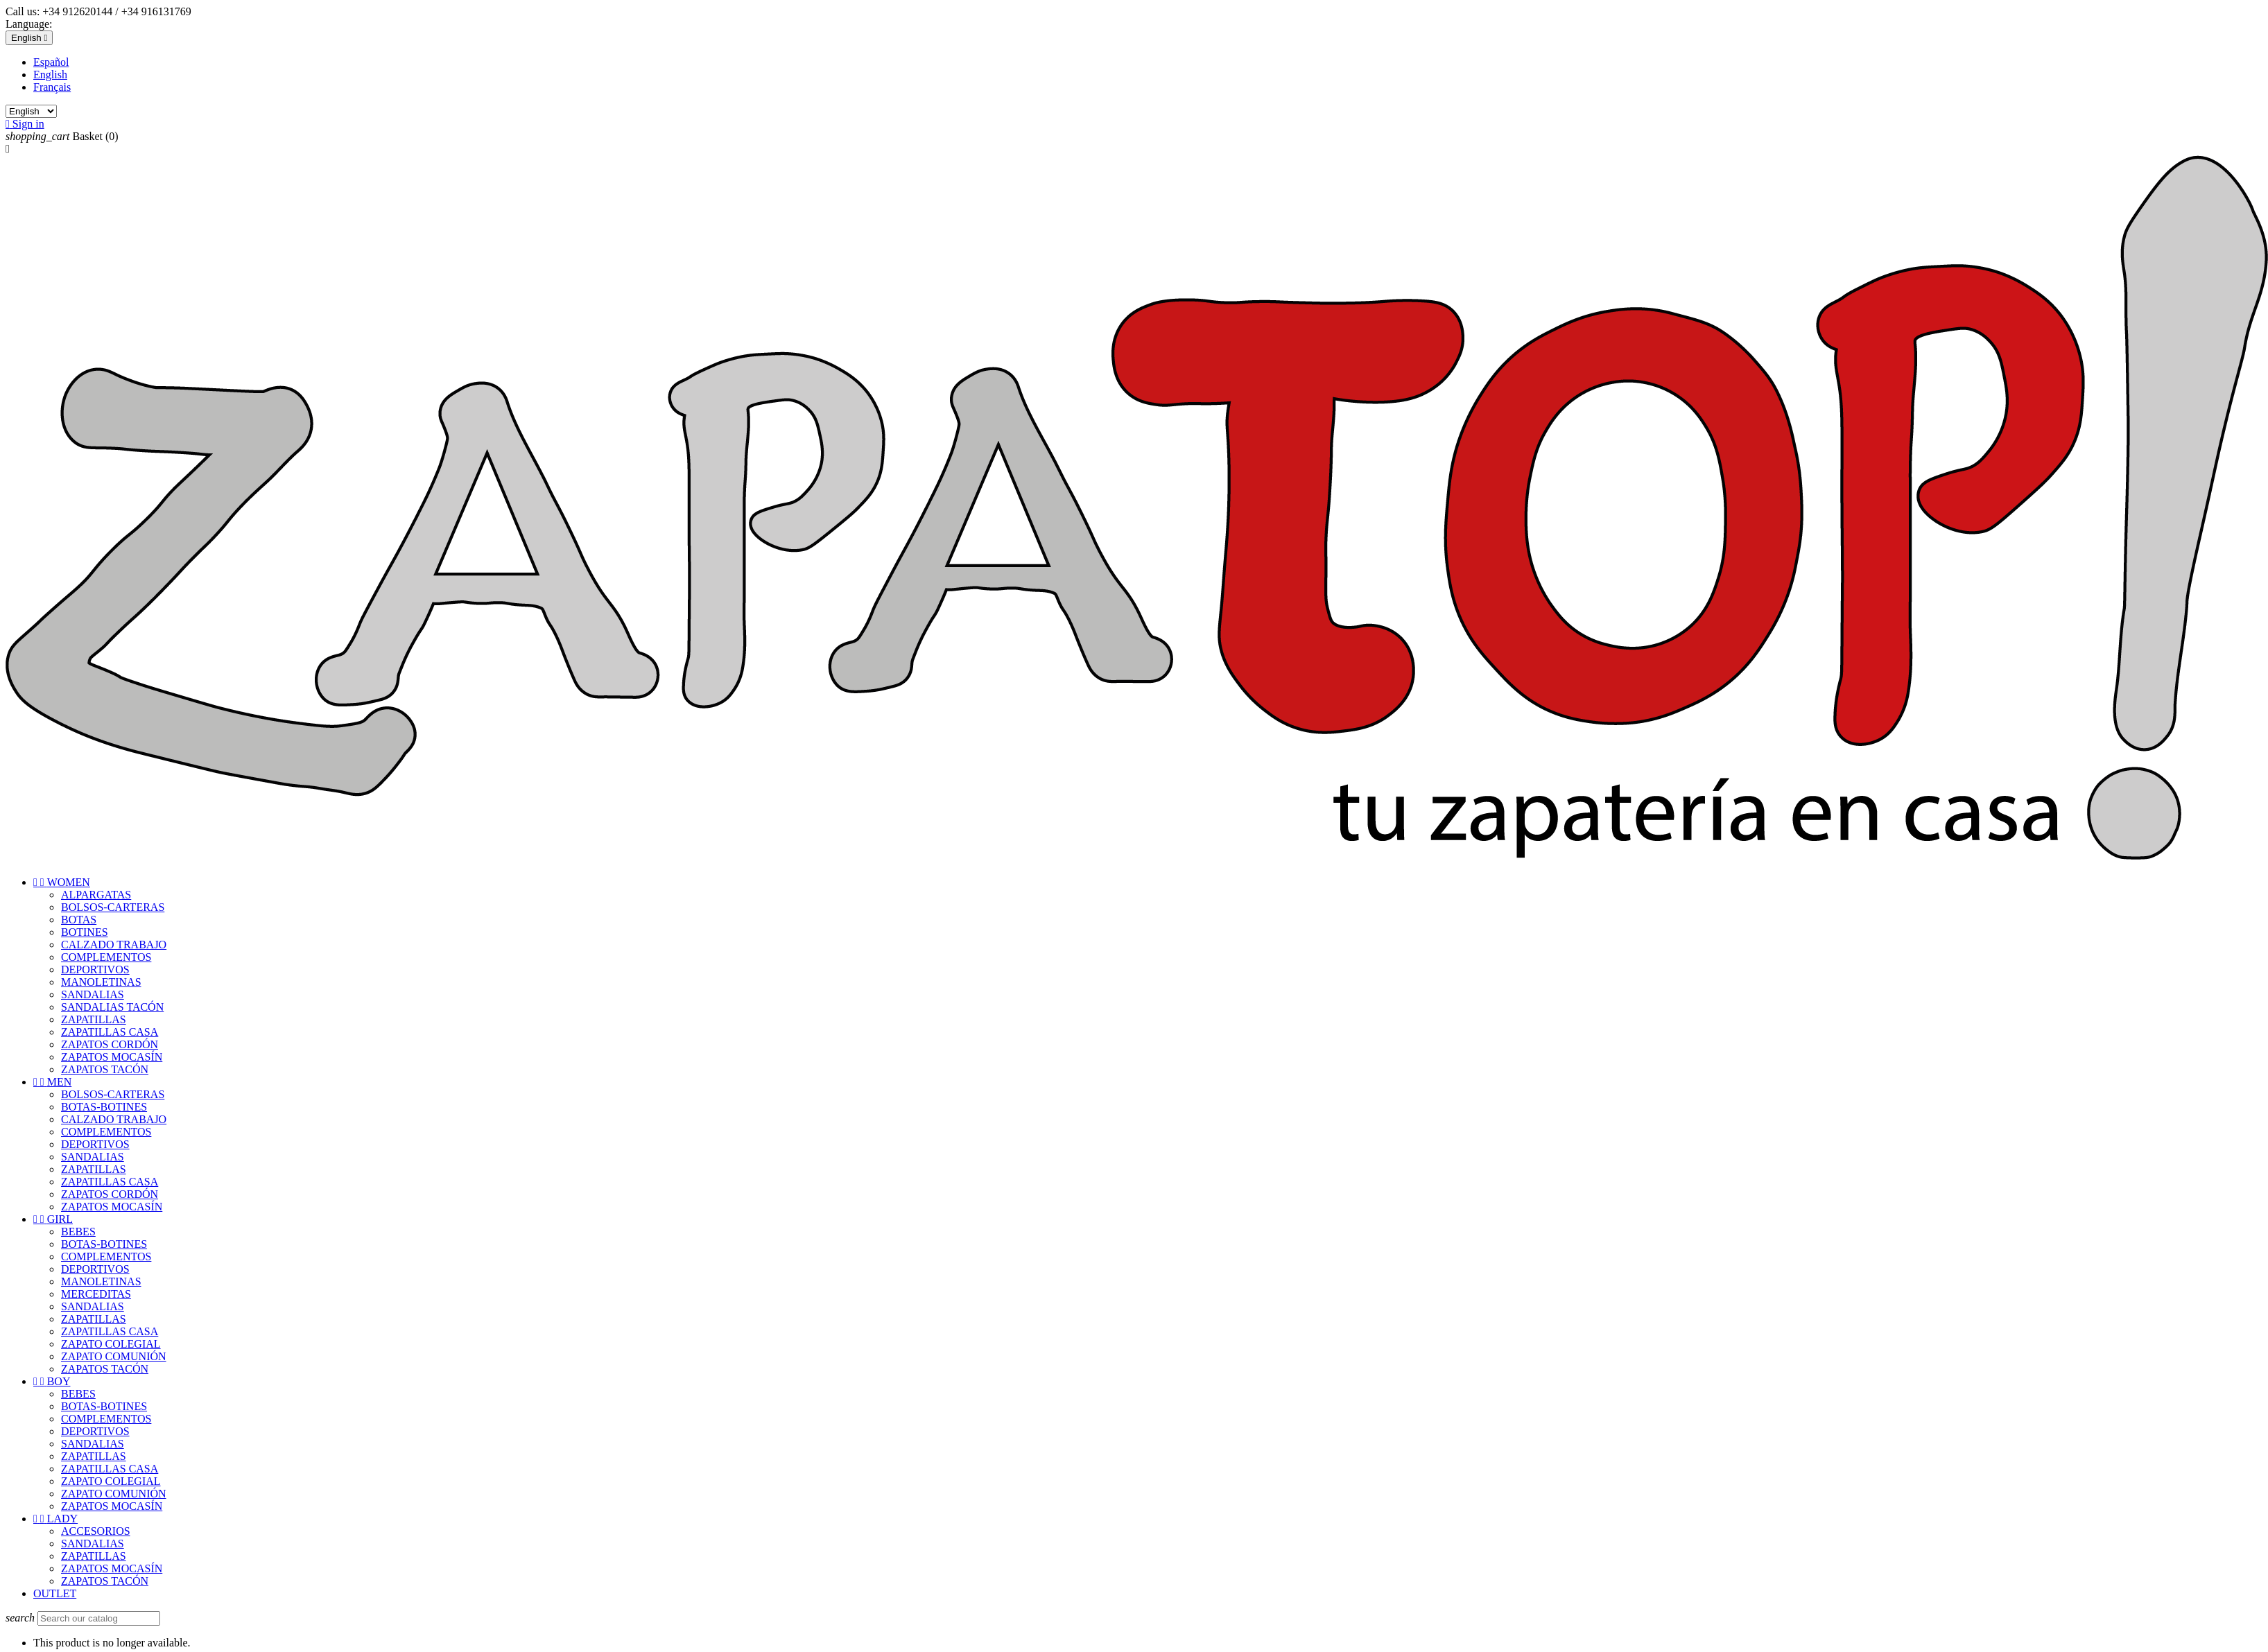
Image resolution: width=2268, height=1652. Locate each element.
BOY (51, 1381)
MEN (52, 1082)
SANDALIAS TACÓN (112, 1007)
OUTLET (54, 1593)
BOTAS (78, 919)
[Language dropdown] (29, 38)
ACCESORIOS (95, 1531)
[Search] (98, 1618)
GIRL (53, 1219)
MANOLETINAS (101, 982)
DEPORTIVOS (95, 969)
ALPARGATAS (96, 895)
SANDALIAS (92, 994)
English (50, 74)
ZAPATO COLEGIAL (111, 1344)
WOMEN (61, 882)
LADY (55, 1518)
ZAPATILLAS (93, 1019)
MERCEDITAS (96, 1294)
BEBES (78, 1231)
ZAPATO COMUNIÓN (113, 1356)
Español (51, 62)
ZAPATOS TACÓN (104, 1069)
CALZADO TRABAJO (113, 944)
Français (52, 87)
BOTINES (84, 932)
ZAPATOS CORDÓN (109, 1044)
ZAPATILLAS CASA (109, 1032)
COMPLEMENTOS (106, 957)
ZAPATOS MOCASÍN (111, 1057)
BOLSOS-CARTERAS (112, 907)
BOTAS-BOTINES (104, 1107)
